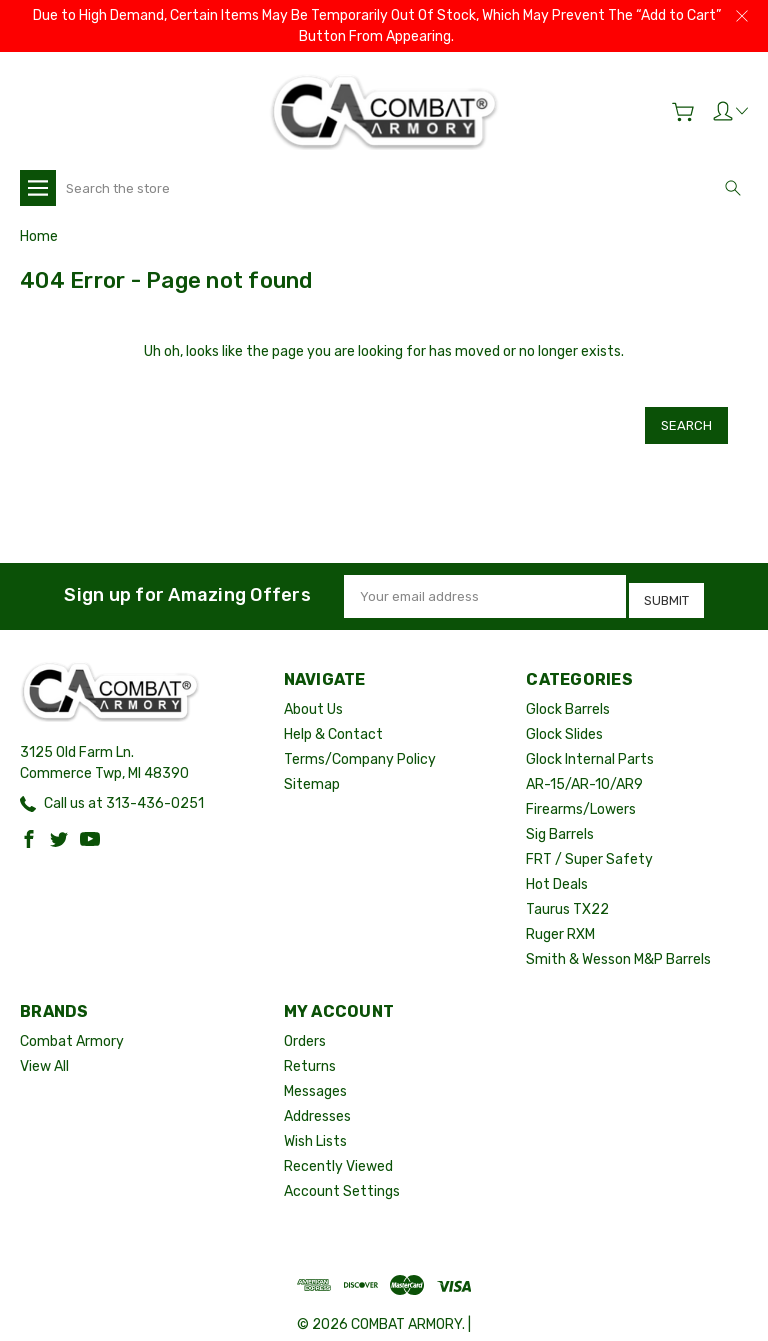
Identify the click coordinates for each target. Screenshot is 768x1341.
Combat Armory (72, 1027)
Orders (305, 1027)
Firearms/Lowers (581, 795)
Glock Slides (564, 720)
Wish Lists (315, 1127)
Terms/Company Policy (360, 745)
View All (44, 1052)
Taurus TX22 (567, 895)
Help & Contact (333, 720)
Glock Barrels (568, 695)
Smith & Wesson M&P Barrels (618, 945)
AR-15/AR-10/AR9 (584, 770)
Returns (310, 1052)
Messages (315, 1077)
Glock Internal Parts (590, 745)
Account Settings (342, 1177)
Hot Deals (557, 870)
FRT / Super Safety (589, 845)
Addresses (317, 1102)
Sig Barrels (560, 820)
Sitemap (312, 770)
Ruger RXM (560, 920)
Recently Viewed (338, 1152)
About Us (313, 695)
